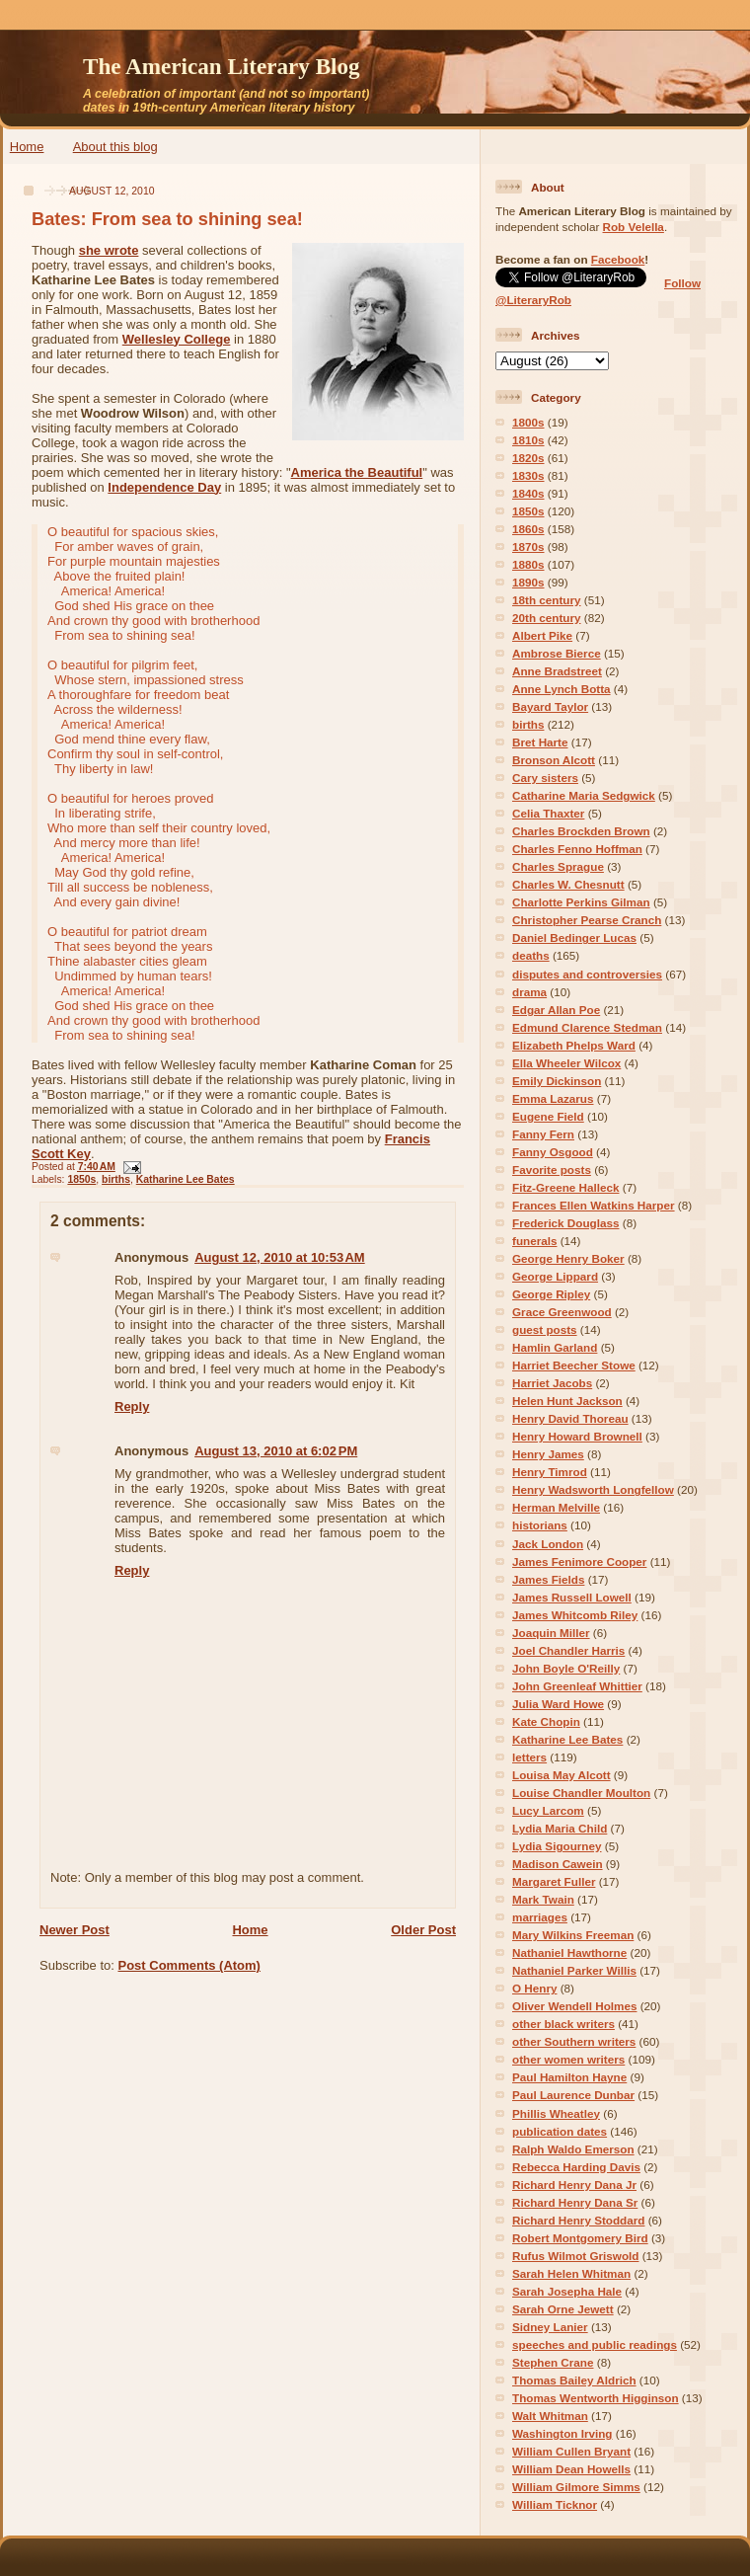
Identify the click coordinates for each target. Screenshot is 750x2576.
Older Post (423, 1929)
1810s (528, 439)
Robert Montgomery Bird (580, 2237)
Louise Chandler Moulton (581, 1792)
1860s (528, 528)
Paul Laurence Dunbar (573, 2094)
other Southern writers (574, 2041)
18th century (546, 599)
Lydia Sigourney (557, 1845)
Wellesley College (176, 339)
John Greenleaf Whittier (577, 1685)
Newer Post (74, 1929)
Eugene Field (548, 1116)
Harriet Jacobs (552, 1382)
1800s (528, 422)
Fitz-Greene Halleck (565, 1187)
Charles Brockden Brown (581, 830)
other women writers (568, 2059)
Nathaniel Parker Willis (574, 1970)
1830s (528, 475)
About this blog (115, 146)
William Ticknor (554, 2504)
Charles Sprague (558, 866)
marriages (539, 1917)
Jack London (547, 1543)
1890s (528, 582)
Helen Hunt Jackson (567, 1400)
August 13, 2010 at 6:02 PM (275, 1451)
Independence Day (164, 487)
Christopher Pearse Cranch (586, 919)
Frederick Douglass (565, 1222)
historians (539, 1525)
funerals (534, 1240)
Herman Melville (556, 1507)
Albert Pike (542, 635)
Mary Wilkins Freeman (573, 1934)
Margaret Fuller (553, 1881)
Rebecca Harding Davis (576, 2166)
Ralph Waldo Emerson (573, 2149)
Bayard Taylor (550, 706)
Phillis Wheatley (556, 2113)
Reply (131, 1406)
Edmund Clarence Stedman (587, 1027)
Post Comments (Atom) (189, 1965)
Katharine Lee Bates (185, 1179)
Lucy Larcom (548, 1810)
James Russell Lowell (572, 1597)
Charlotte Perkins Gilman (581, 902)
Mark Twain (543, 1899)
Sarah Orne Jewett (563, 2309)
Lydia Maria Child (559, 1828)
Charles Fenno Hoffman (577, 848)
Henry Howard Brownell (577, 1436)
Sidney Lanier (550, 2326)
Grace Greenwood (562, 1311)
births (116, 1179)
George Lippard (555, 1276)
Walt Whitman (550, 2415)
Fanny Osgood (552, 1151)
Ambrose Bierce (556, 653)
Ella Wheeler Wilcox (566, 1062)
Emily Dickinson (556, 1080)
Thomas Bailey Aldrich (574, 2380)
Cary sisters (545, 777)
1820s (528, 457)
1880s (528, 564)
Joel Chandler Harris (568, 1650)
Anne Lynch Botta (561, 688)
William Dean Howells (571, 2468)
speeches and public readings (594, 2344)
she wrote (109, 250)
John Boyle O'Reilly (566, 1668)
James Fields (548, 1579)
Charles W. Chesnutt (568, 884)
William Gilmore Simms (576, 2486)
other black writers (563, 2023)
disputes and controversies (587, 974)
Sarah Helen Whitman (571, 2273)
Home (27, 146)
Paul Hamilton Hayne (569, 2076)
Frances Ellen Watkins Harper (593, 1205)
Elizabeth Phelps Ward (574, 1045)
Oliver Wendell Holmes (574, 2005)
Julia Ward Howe (558, 1703)
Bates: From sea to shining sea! (167, 219)
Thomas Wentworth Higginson (595, 2397)
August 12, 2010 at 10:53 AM (279, 1257)
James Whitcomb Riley (575, 1614)
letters (529, 1757)
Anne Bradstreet (557, 670)
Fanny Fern (543, 1134)
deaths (531, 955)
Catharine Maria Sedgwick (583, 795)
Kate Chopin (546, 1721)
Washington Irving (562, 2433)
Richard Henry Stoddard (578, 2220)
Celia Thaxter (548, 813)
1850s (81, 1179)
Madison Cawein (557, 1863)
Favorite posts (551, 1169)
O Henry (534, 1988)
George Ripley (551, 1294)
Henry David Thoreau (570, 1418)
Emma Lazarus (553, 1098)
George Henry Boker (568, 1258)
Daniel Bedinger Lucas (574, 937)
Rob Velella (633, 226)
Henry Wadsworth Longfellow (593, 1489)
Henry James (548, 1453)
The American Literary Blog (221, 66)
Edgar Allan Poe (556, 1009)
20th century (546, 617)
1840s (528, 493)
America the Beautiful (357, 472)
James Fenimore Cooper (579, 1561)
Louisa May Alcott (561, 1774)
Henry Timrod (549, 1471)
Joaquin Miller (551, 1632)
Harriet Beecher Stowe (574, 1365)
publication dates (559, 2131)
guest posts (544, 1329)
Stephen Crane (552, 2362)
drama (529, 991)
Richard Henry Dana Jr (574, 2184)
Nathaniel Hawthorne (569, 1952)
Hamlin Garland (554, 1347)
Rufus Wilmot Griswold (575, 2255)
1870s (528, 546)
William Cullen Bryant (571, 2451)
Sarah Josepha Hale (567, 2291)
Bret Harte (540, 742)
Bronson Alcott (553, 759)
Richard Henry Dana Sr (575, 2202)
